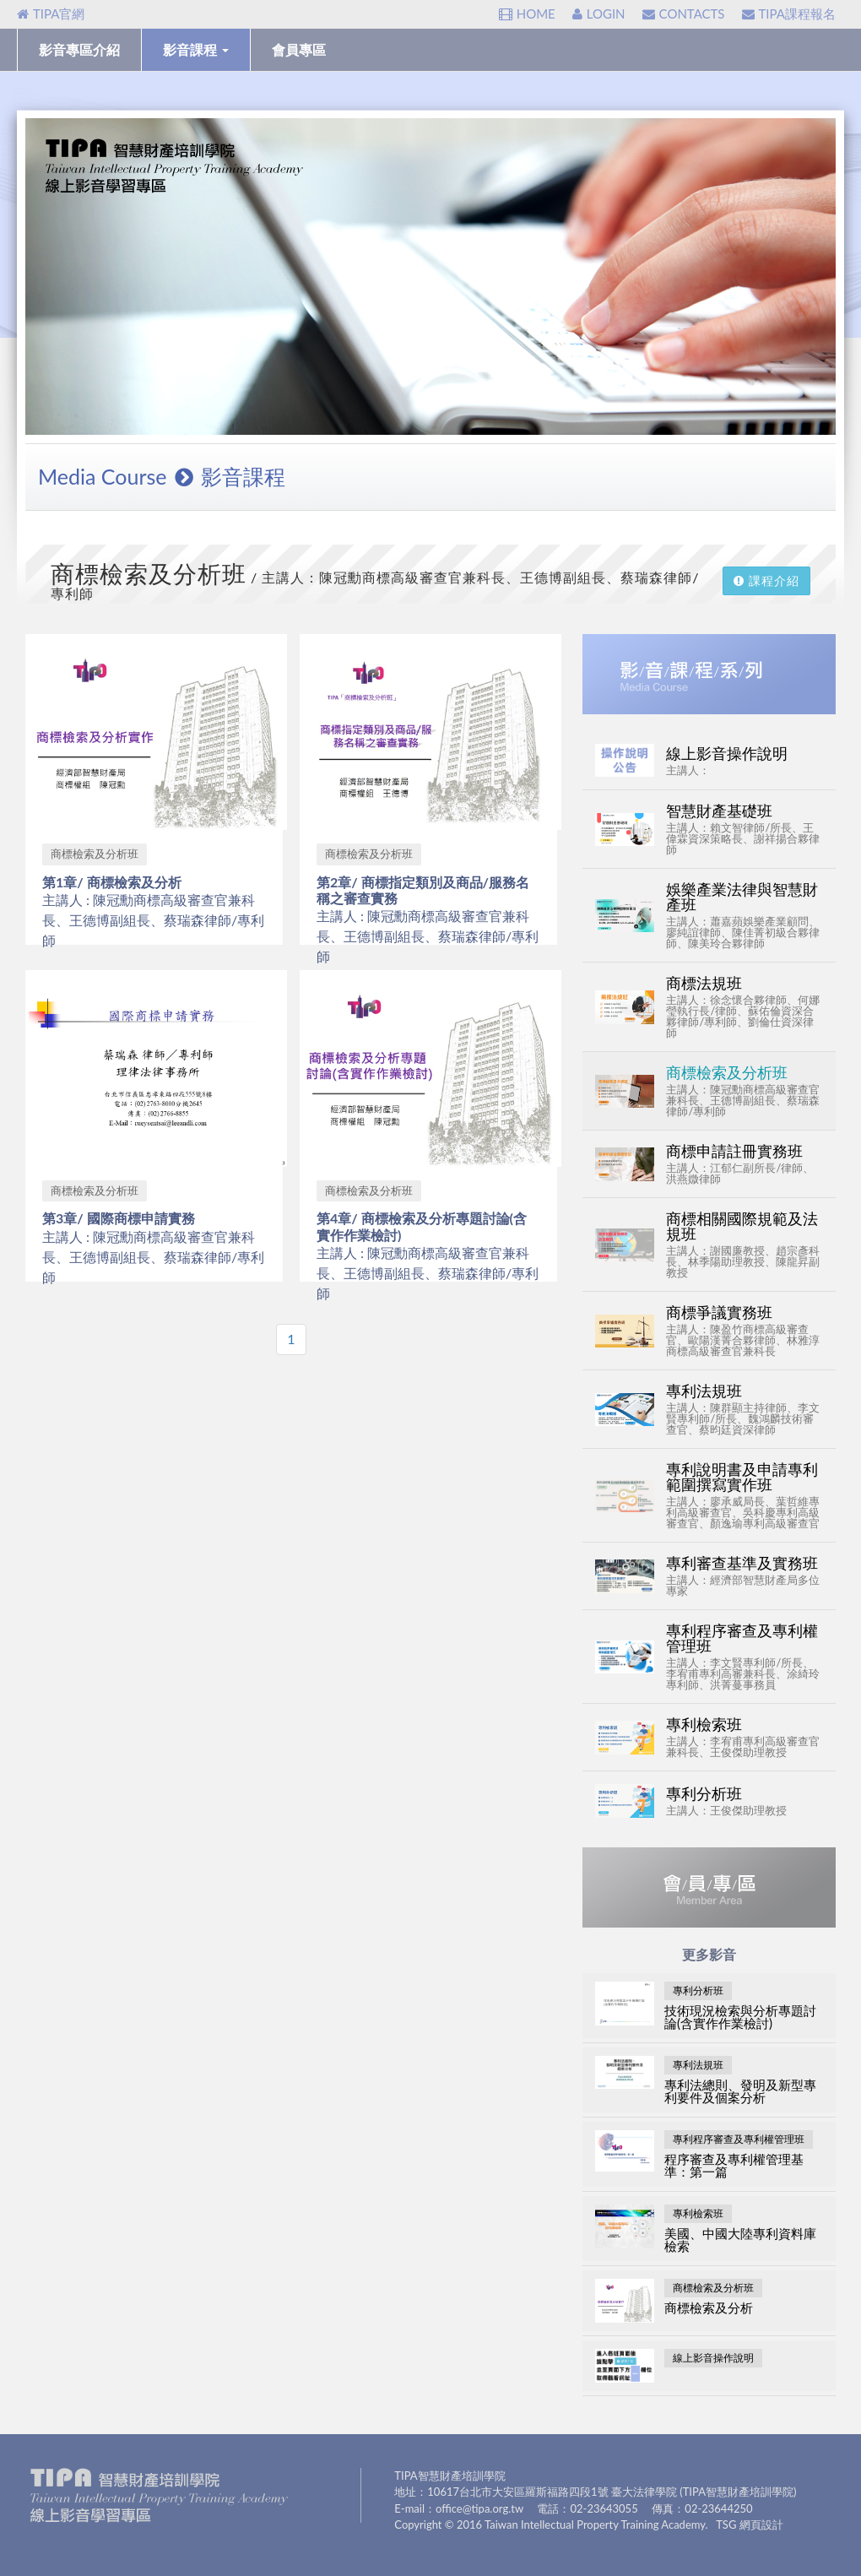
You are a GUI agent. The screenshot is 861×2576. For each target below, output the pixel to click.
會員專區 (299, 49)
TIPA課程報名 (789, 13)
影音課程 (196, 49)
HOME (527, 13)
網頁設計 (761, 2524)
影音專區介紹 (79, 49)
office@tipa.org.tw (479, 2508)
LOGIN (598, 13)
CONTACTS (683, 13)
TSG (726, 2524)
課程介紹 (766, 580)
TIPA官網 (50, 13)
